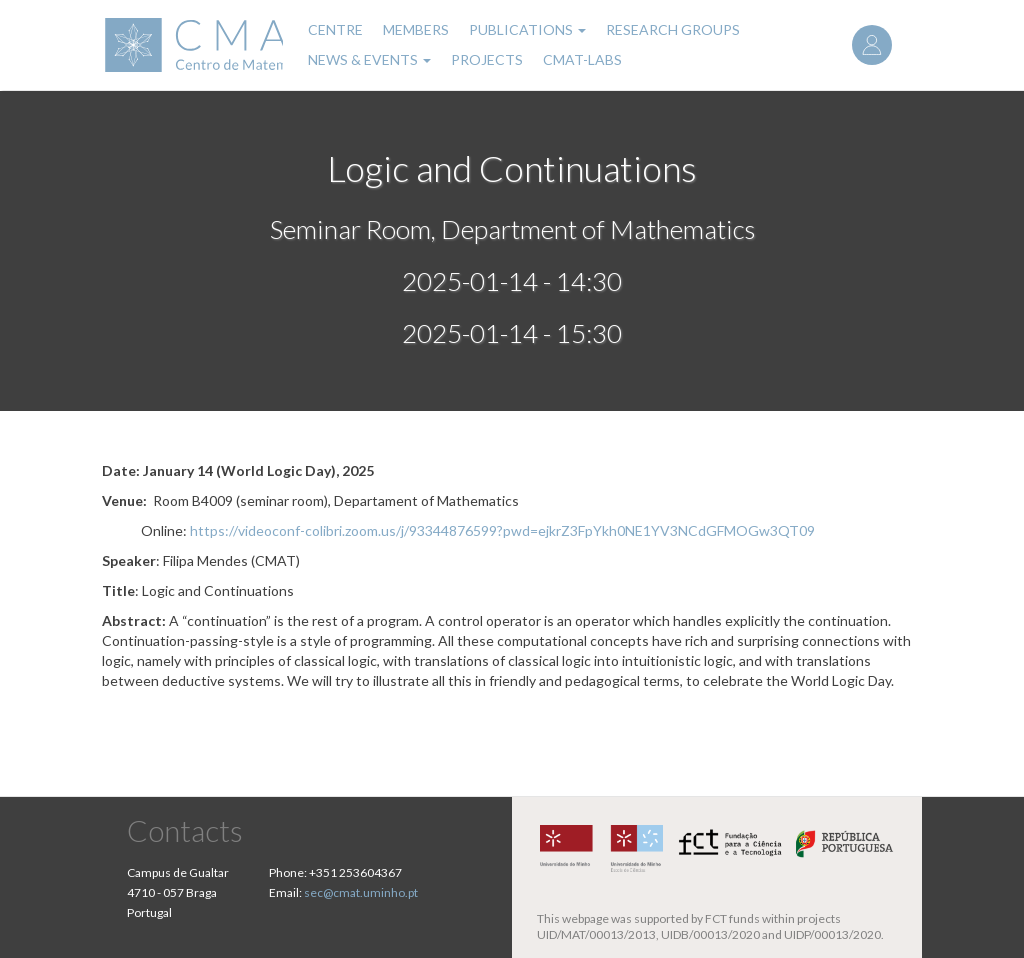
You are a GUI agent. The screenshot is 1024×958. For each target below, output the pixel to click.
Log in (872, 45)
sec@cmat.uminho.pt (361, 892)
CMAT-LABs (582, 59)
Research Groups (673, 29)
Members (416, 29)
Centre (335, 29)
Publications (527, 29)
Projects (487, 59)
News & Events (369, 59)
